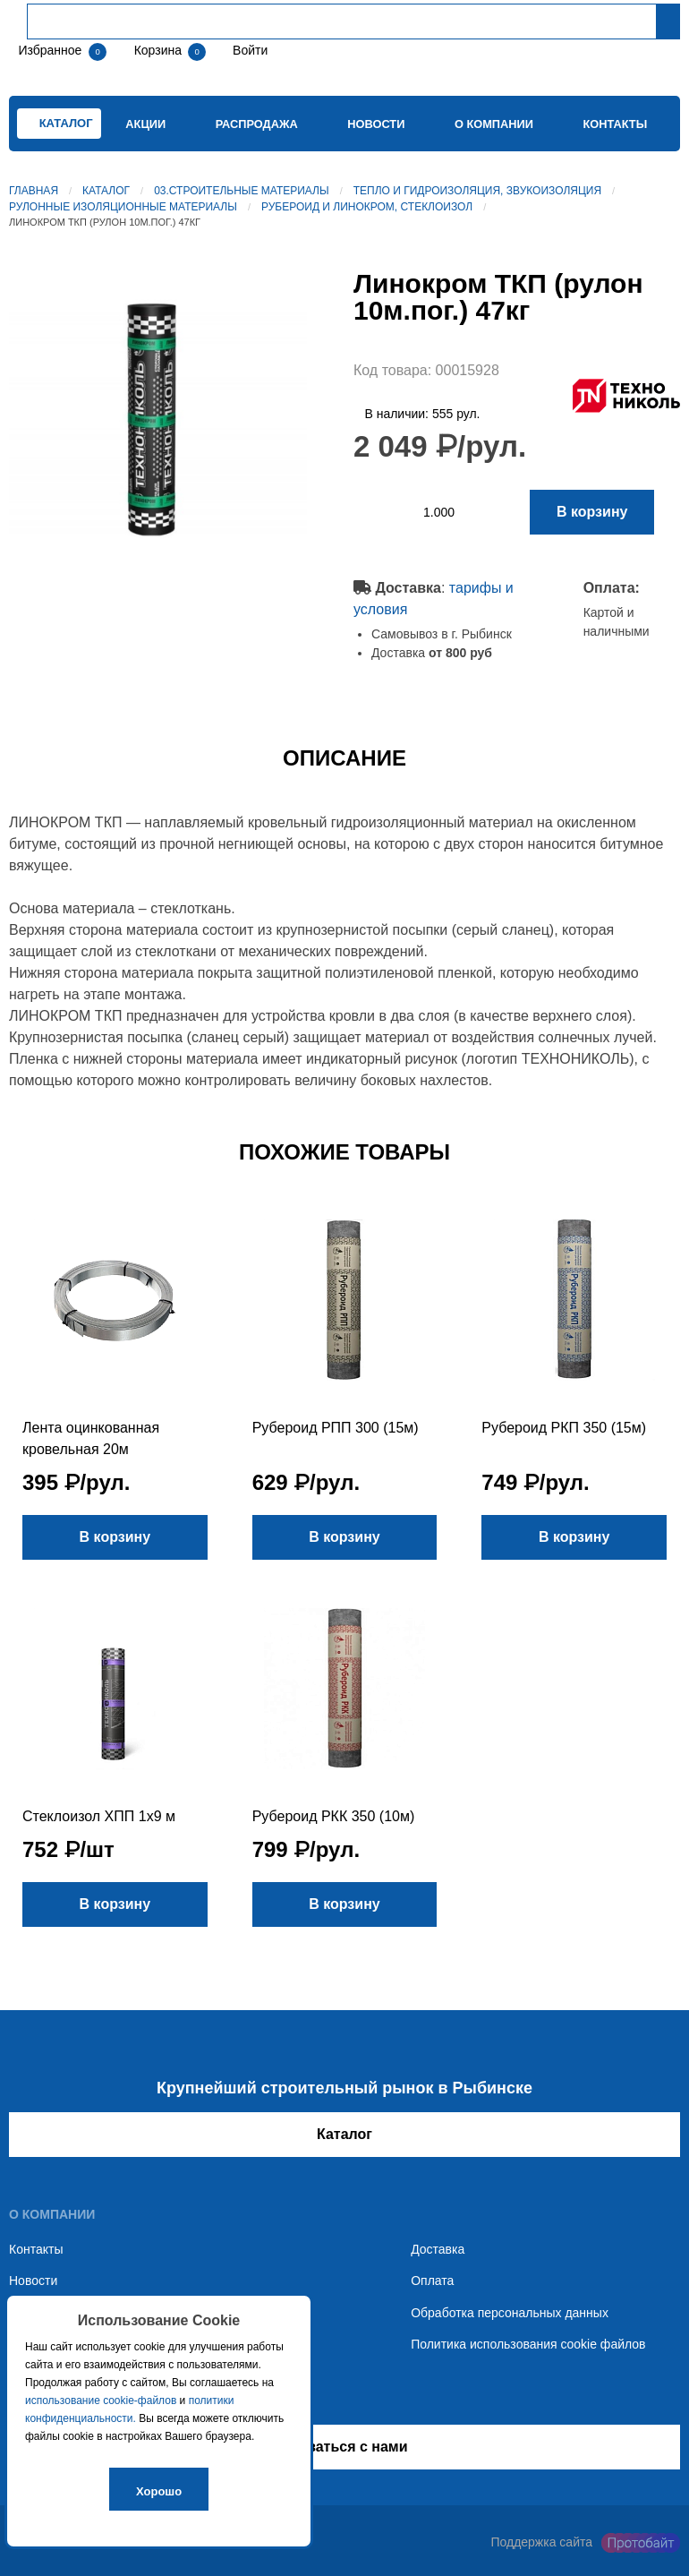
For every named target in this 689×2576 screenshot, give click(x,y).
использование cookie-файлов (100, 2400)
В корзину (592, 511)
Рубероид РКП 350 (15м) (563, 1427)
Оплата (432, 2280)
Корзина (159, 50)
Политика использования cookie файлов (528, 2344)
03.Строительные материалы (241, 190)
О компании (494, 124)
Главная (33, 190)
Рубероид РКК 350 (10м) (333, 1816)
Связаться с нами (344, 2446)
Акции (145, 124)
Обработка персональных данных (509, 2313)
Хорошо (159, 2491)
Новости (375, 124)
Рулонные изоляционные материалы (123, 207)
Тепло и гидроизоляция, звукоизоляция (477, 190)
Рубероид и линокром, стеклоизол (366, 207)
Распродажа (257, 124)
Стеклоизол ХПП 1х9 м (98, 1816)
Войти (248, 50)
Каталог (106, 190)
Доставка (437, 2249)
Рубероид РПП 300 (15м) (335, 1427)
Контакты (615, 124)
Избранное (49, 50)
